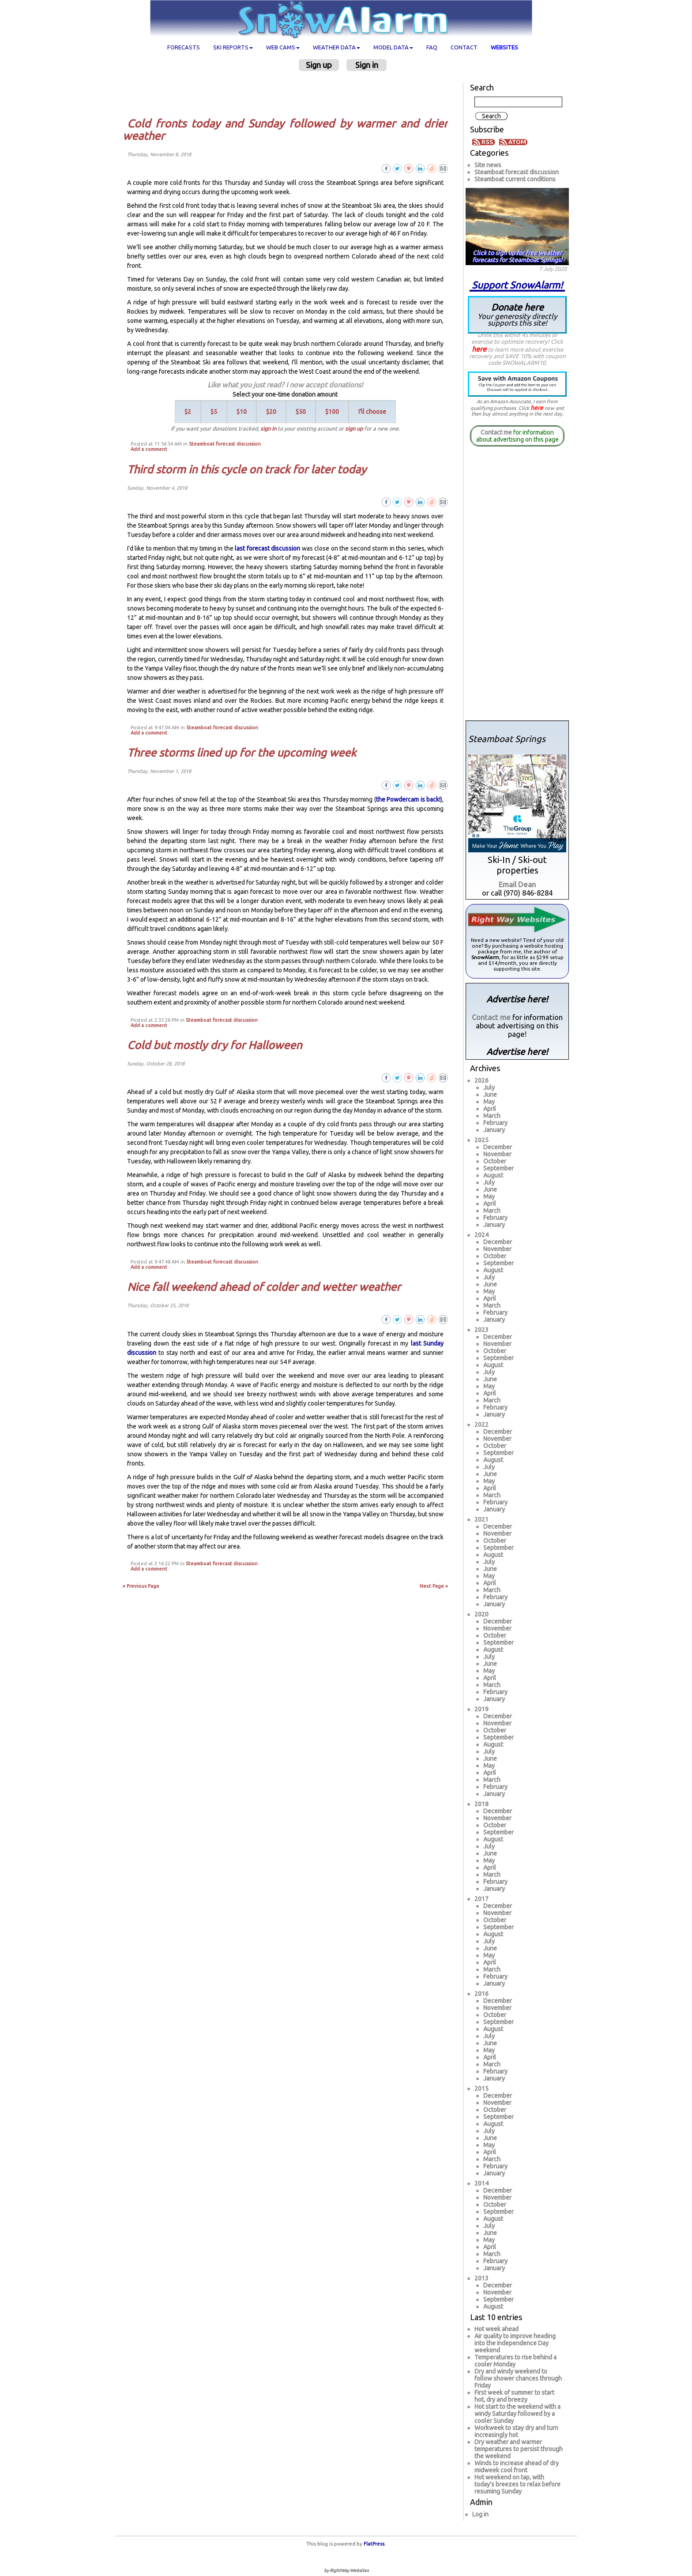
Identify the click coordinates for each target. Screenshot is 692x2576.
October (494, 1161)
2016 (481, 1993)
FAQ (431, 47)
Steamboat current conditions (515, 179)
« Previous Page (141, 1586)
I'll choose (372, 411)
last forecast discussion (267, 548)
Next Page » (434, 1586)
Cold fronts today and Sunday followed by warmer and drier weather (285, 129)
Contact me (496, 432)
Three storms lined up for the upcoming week (241, 752)
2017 (481, 1898)
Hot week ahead (496, 2328)
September (498, 1168)
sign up (354, 428)
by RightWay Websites (346, 2570)
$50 (301, 411)
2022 (481, 1424)
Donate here (517, 314)
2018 (481, 1803)
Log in (480, 2514)
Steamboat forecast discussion (225, 443)
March (491, 1115)
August (493, 1175)
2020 (481, 1614)
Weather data (336, 47)
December (497, 1147)
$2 (187, 411)
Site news (487, 165)
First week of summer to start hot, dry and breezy (514, 2396)
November (497, 1154)
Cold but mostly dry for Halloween (214, 1045)
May (489, 1101)
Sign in (366, 64)
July (489, 1087)
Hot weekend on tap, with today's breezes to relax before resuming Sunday (517, 2484)
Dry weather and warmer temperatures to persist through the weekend (518, 2449)
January (494, 1129)
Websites (504, 47)
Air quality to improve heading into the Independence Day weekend (515, 2343)
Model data (393, 47)
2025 (481, 1140)
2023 (481, 1329)
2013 (481, 2278)
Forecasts (183, 47)
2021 (481, 1519)
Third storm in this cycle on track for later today (246, 469)
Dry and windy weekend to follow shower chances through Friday (518, 2378)
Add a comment (149, 449)
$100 (332, 411)
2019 (481, 1709)
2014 (481, 2183)
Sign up (319, 64)
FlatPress (374, 2543)
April (489, 1108)
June (490, 1094)
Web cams (283, 47)
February (495, 1122)
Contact (464, 47)
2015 (481, 2088)
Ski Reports (233, 47)
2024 (481, 1234)
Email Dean (517, 884)
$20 (271, 411)
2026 (481, 1080)
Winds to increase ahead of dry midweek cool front (516, 2467)
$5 (214, 411)
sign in (268, 428)
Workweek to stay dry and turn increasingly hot (516, 2431)
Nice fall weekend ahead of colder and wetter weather (264, 1287)
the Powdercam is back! (408, 799)
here (479, 349)
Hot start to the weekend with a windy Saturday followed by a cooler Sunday (517, 2413)
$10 (242, 411)
